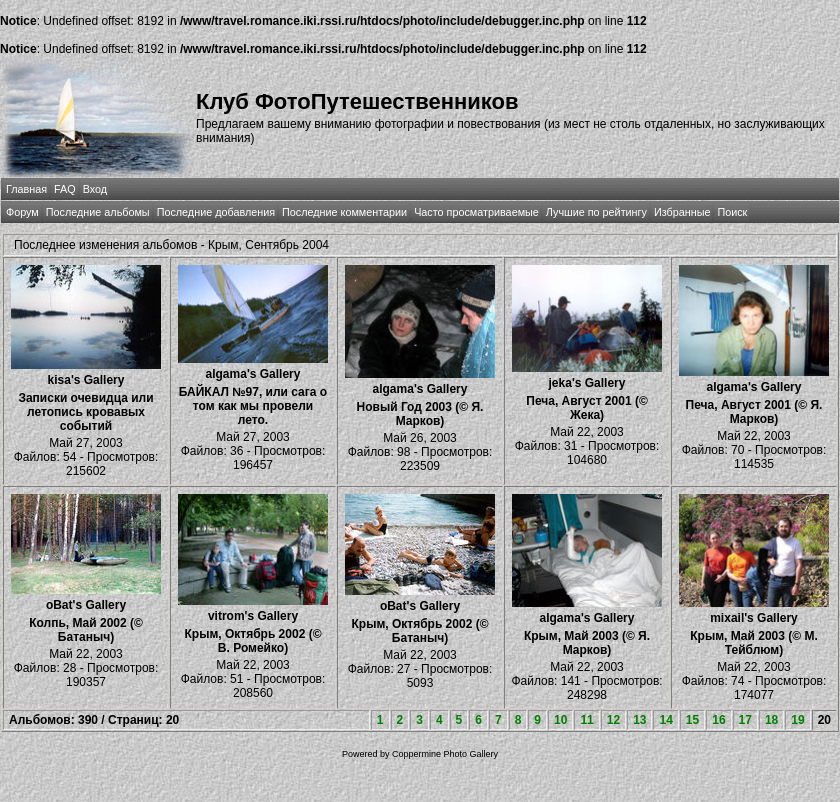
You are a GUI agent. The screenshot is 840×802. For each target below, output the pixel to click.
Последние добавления (216, 212)
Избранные (682, 212)
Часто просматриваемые (476, 212)
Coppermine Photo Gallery (445, 754)
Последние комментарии (344, 212)
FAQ (65, 189)
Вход (95, 189)
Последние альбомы (98, 212)
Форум (22, 212)
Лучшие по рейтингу (596, 212)
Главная (26, 189)
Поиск (732, 212)
